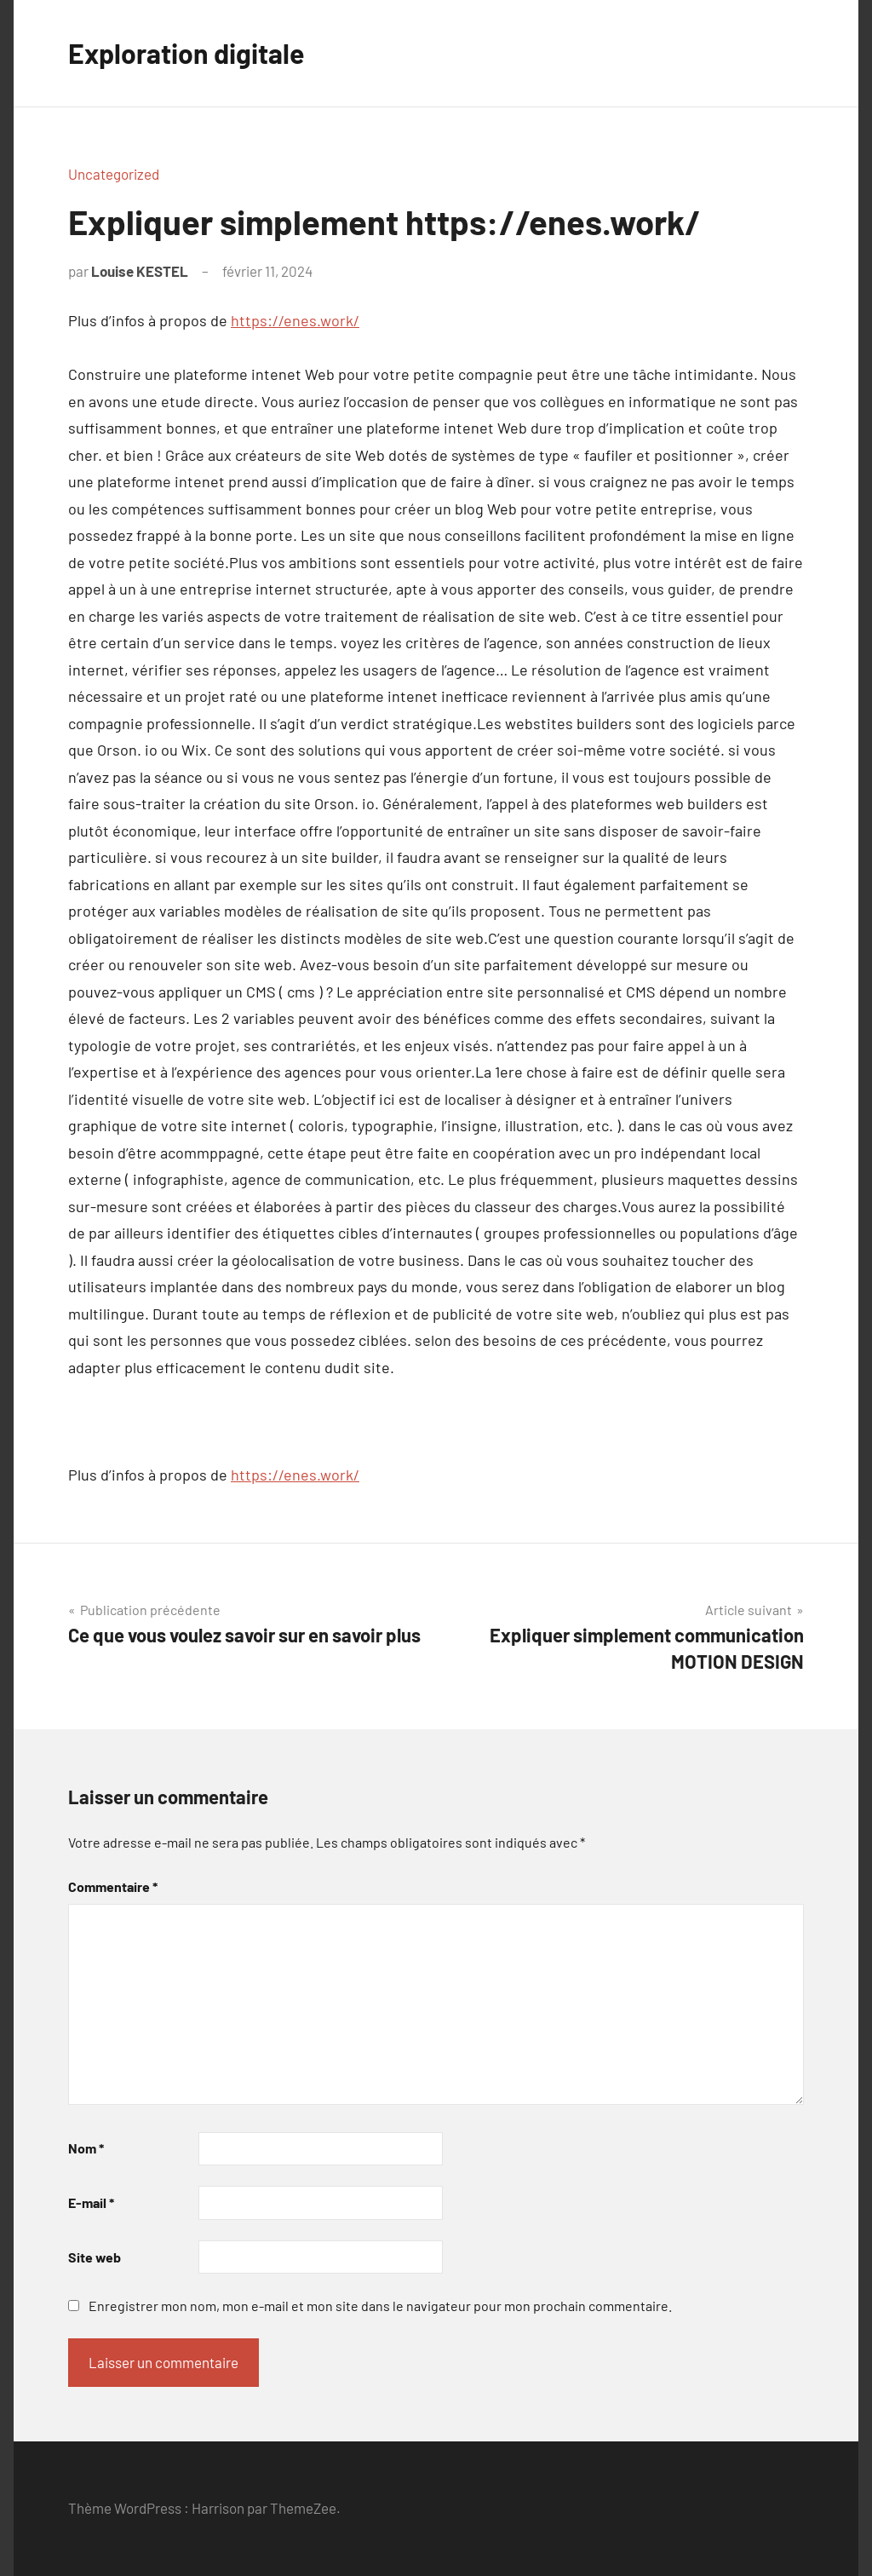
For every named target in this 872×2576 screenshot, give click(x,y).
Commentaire (113, 1886)
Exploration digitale (186, 53)
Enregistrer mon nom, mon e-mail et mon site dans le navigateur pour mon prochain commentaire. (380, 2305)
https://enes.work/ (295, 320)
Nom (86, 2148)
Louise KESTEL (139, 270)
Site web (94, 2257)
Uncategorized (113, 173)
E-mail (91, 2202)
